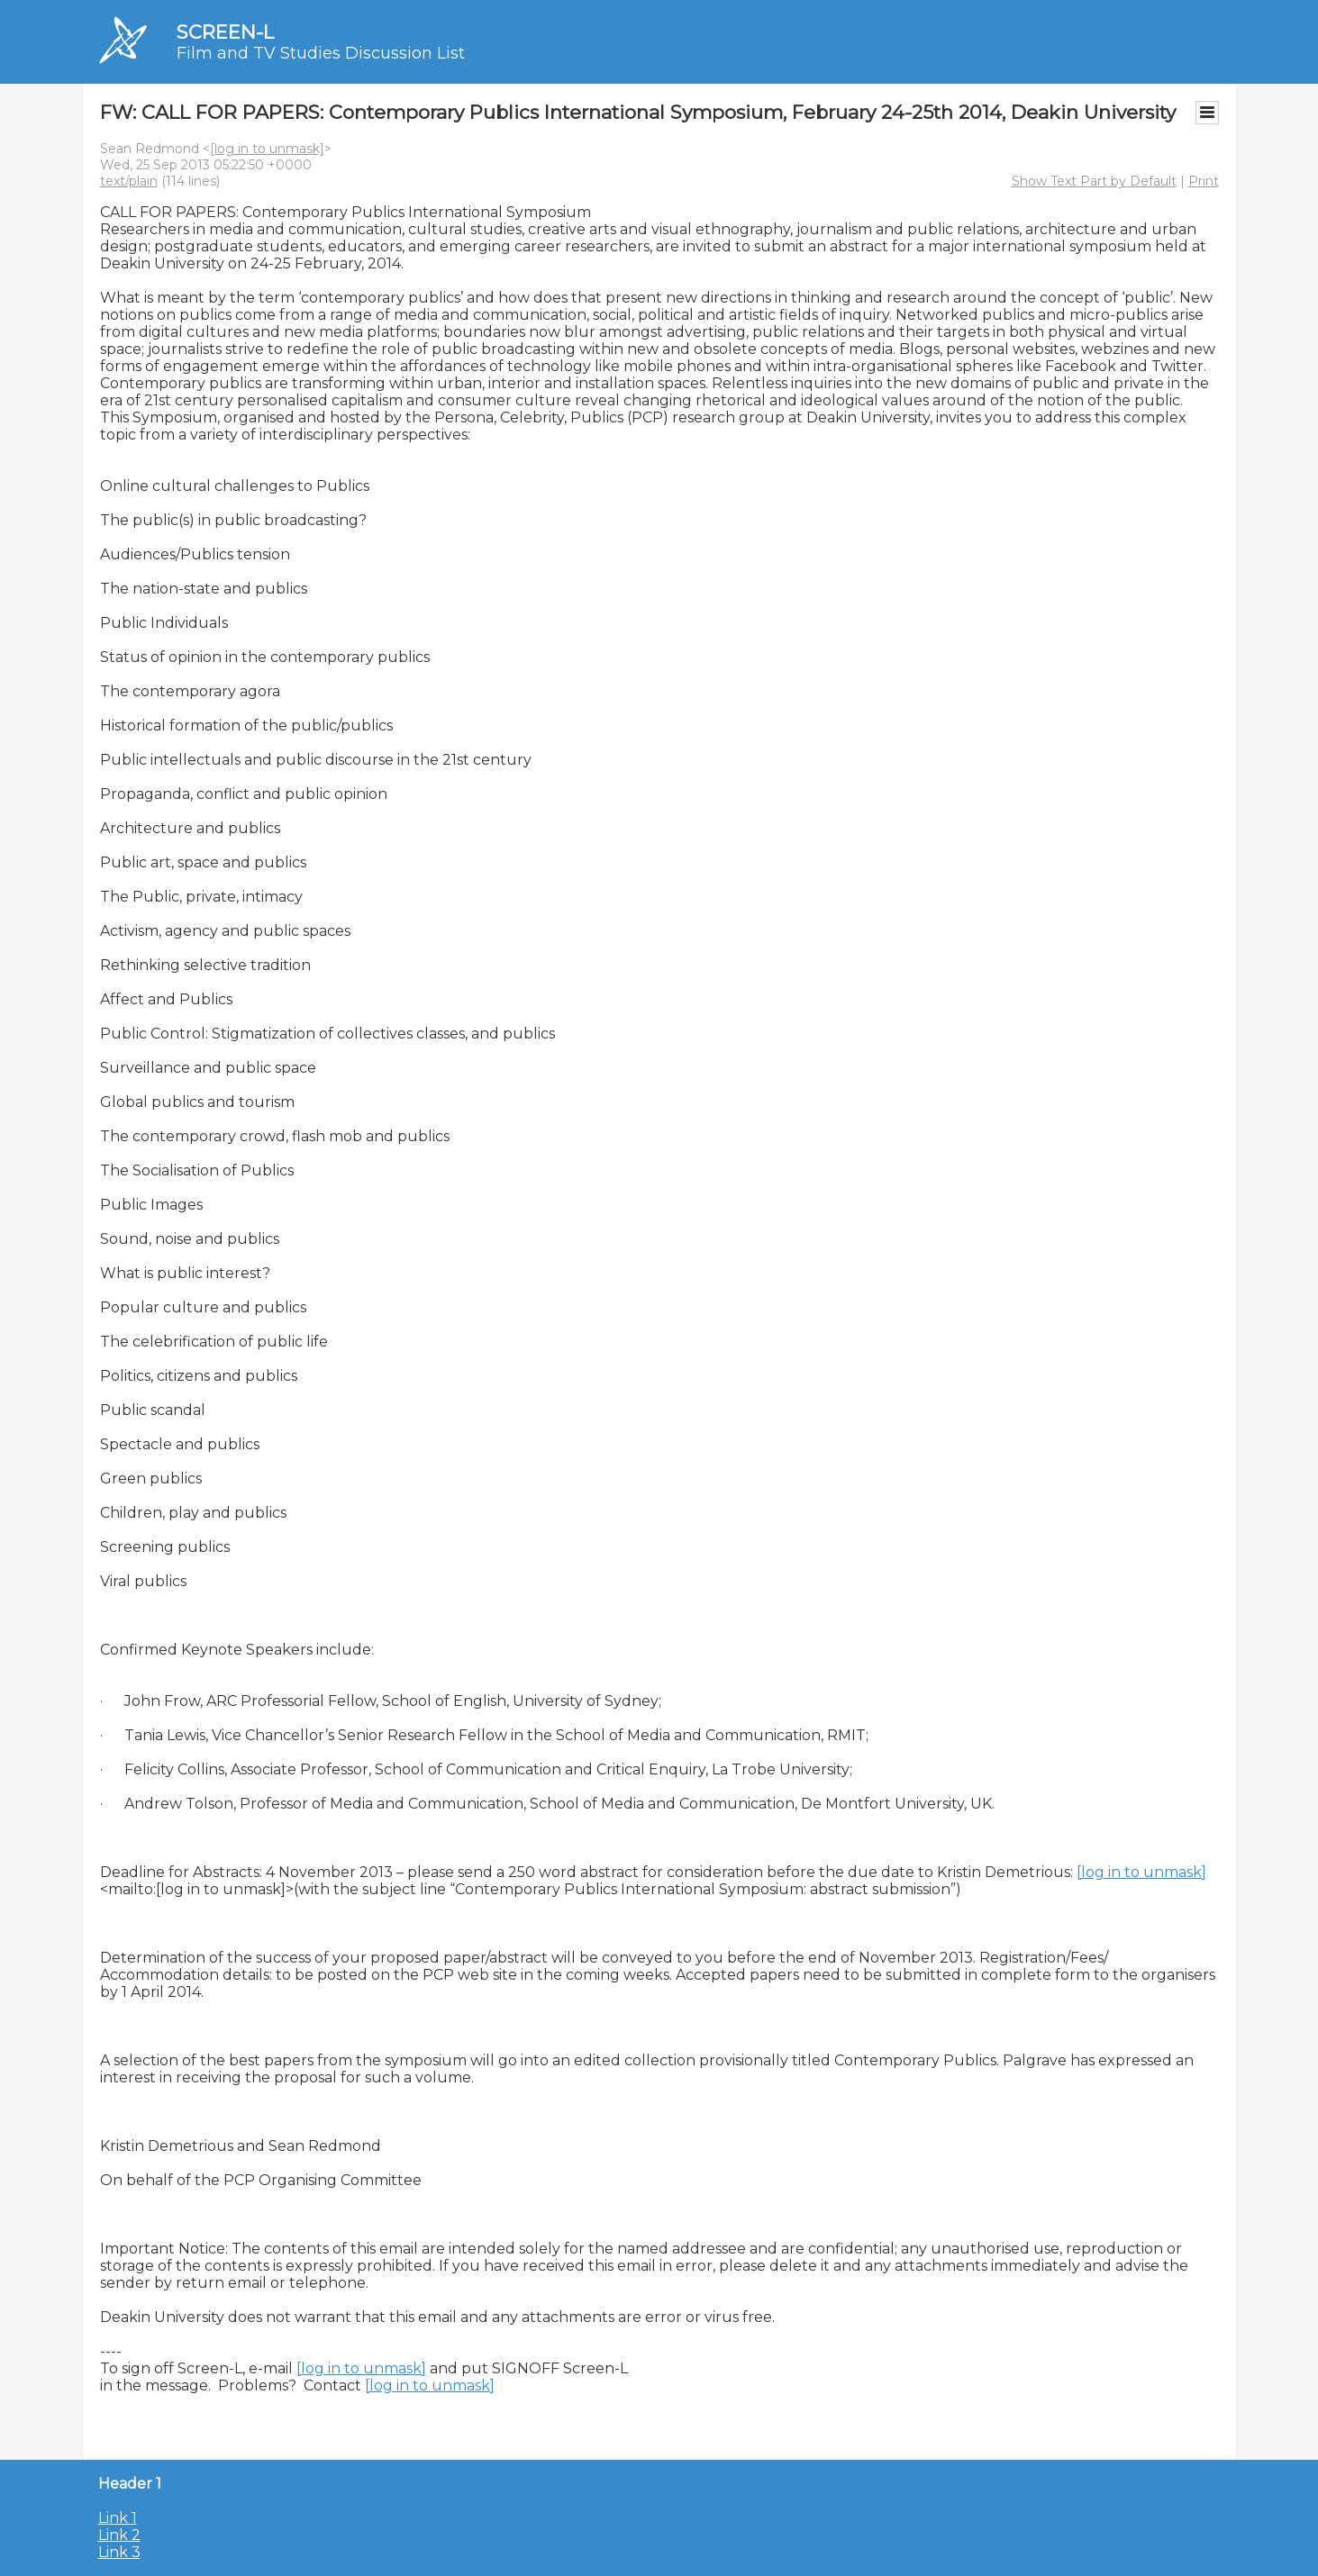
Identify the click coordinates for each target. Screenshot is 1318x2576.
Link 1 (117, 2517)
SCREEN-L (225, 32)
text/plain (129, 181)
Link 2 (119, 2535)
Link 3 (119, 2552)
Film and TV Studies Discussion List (321, 53)
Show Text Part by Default (1094, 181)
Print (1203, 181)
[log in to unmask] (267, 149)
